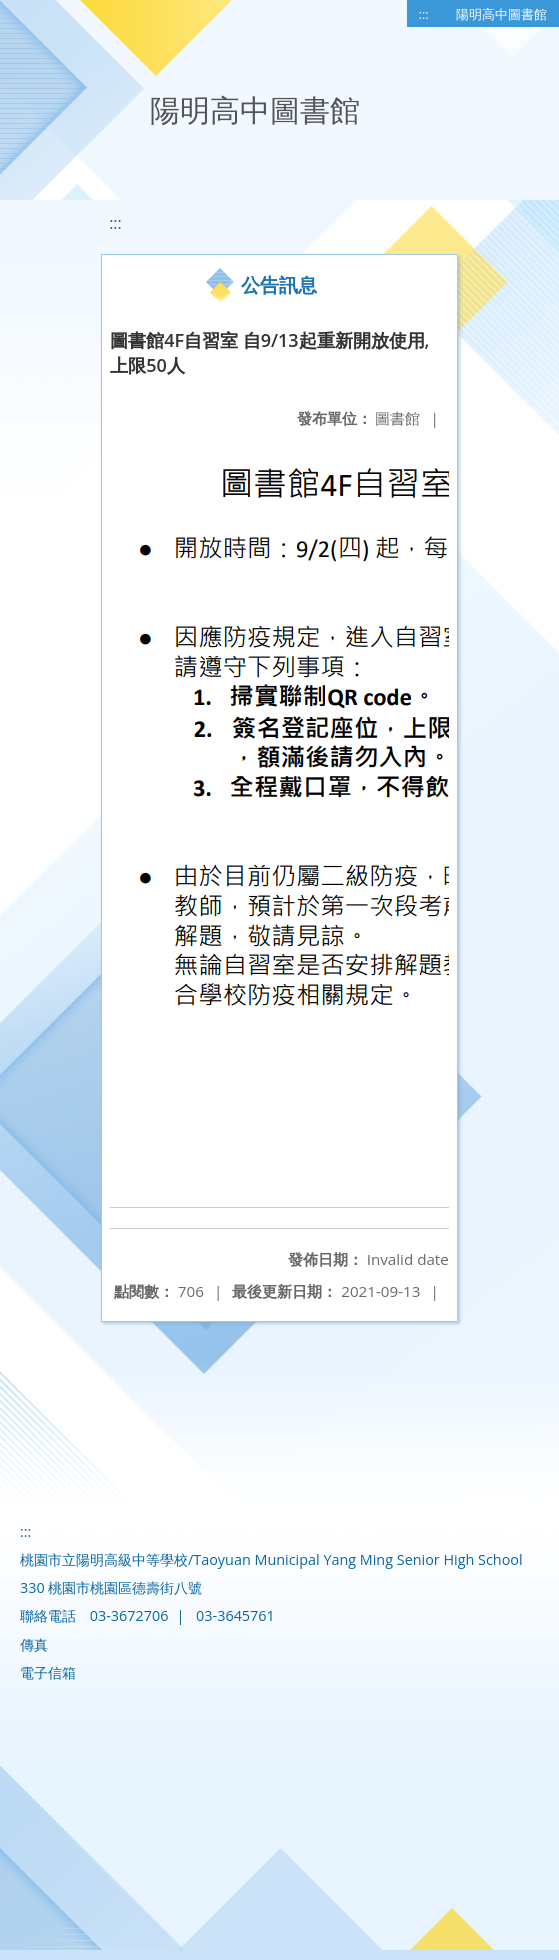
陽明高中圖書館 (501, 14)
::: (424, 14)
